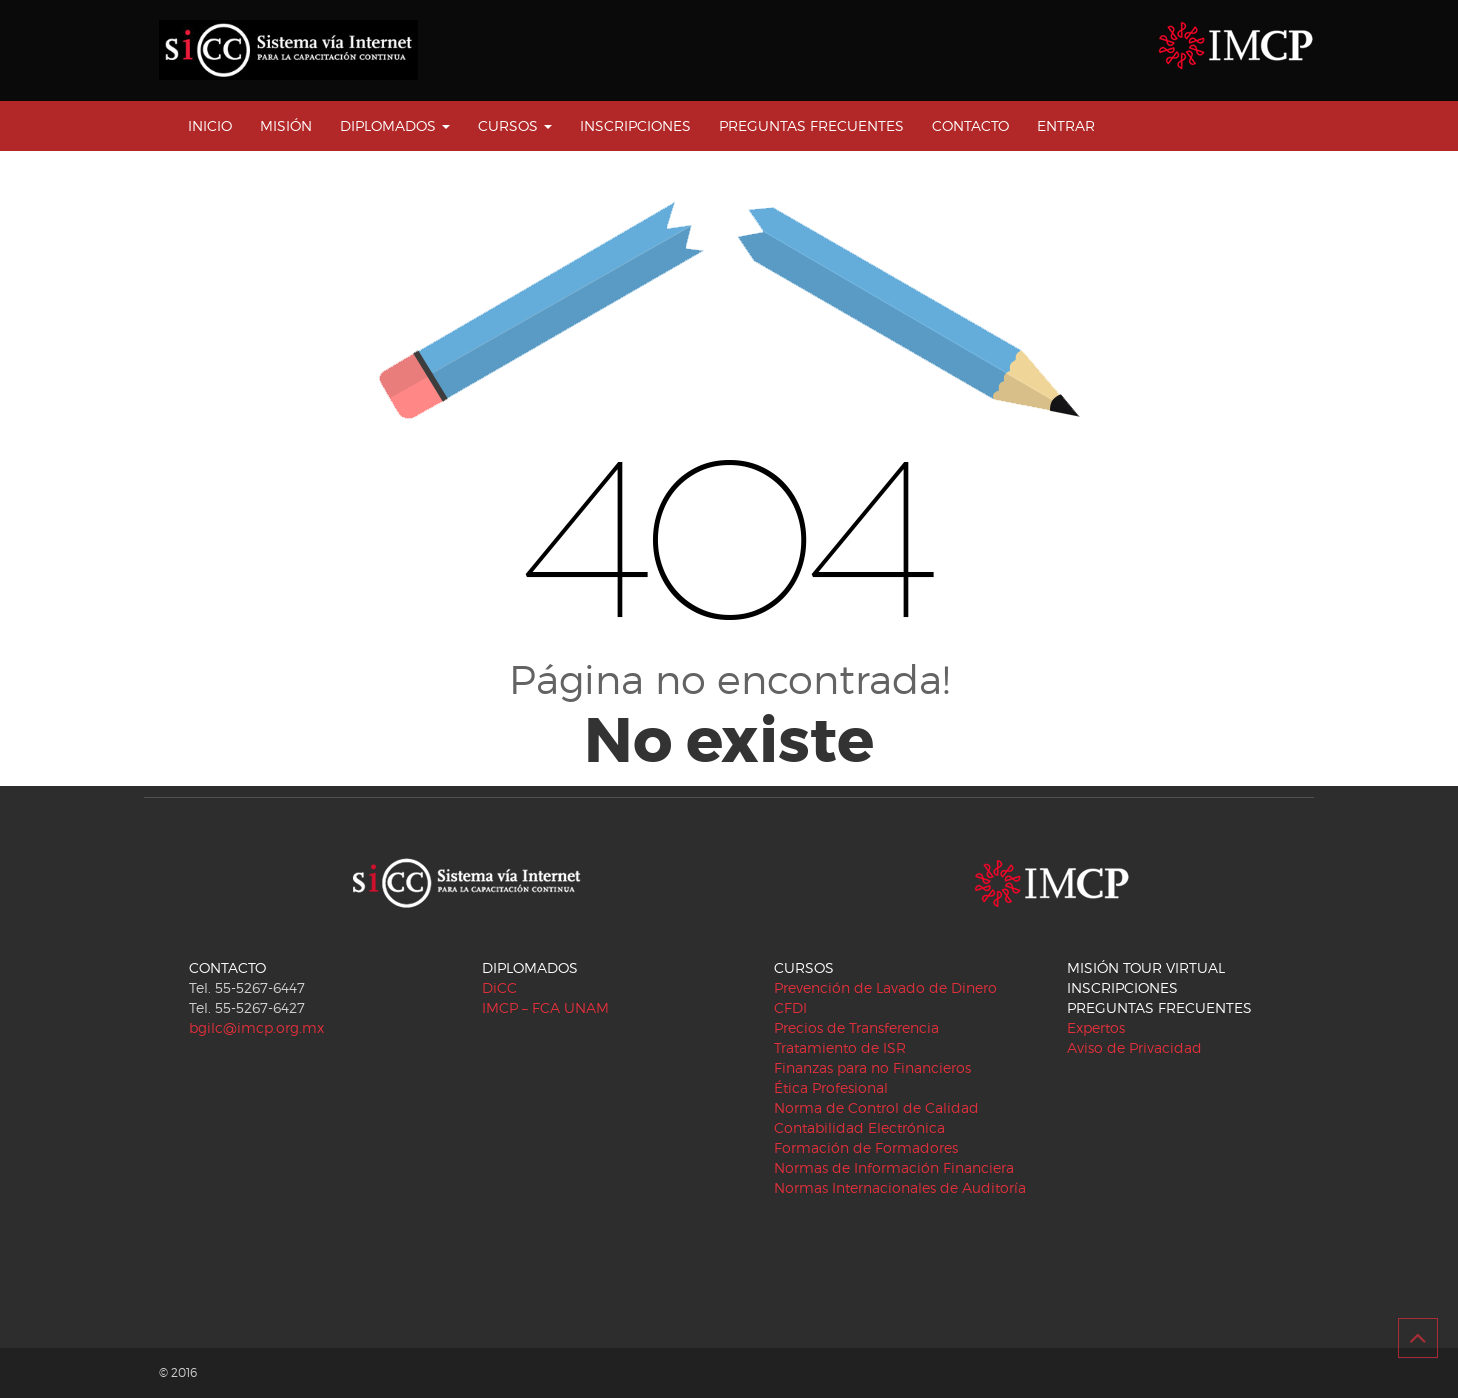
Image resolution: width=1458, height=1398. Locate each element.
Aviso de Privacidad (1134, 1047)
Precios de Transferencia (856, 1027)
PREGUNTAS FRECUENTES (811, 125)
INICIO (210, 125)
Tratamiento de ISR (840, 1047)
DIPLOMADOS (395, 125)
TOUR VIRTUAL (1174, 967)
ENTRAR (1066, 125)
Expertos (1096, 1027)
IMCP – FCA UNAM (545, 1007)
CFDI (790, 1007)
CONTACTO (970, 125)
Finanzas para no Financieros (872, 1067)
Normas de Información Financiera (894, 1167)
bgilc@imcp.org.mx (256, 1027)
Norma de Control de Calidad (876, 1107)
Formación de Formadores (866, 1147)
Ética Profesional (831, 1087)
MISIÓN (286, 125)
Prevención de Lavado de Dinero (885, 987)
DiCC (499, 987)
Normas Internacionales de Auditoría (900, 1187)
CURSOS (515, 125)
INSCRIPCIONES (635, 125)
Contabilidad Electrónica (859, 1127)
